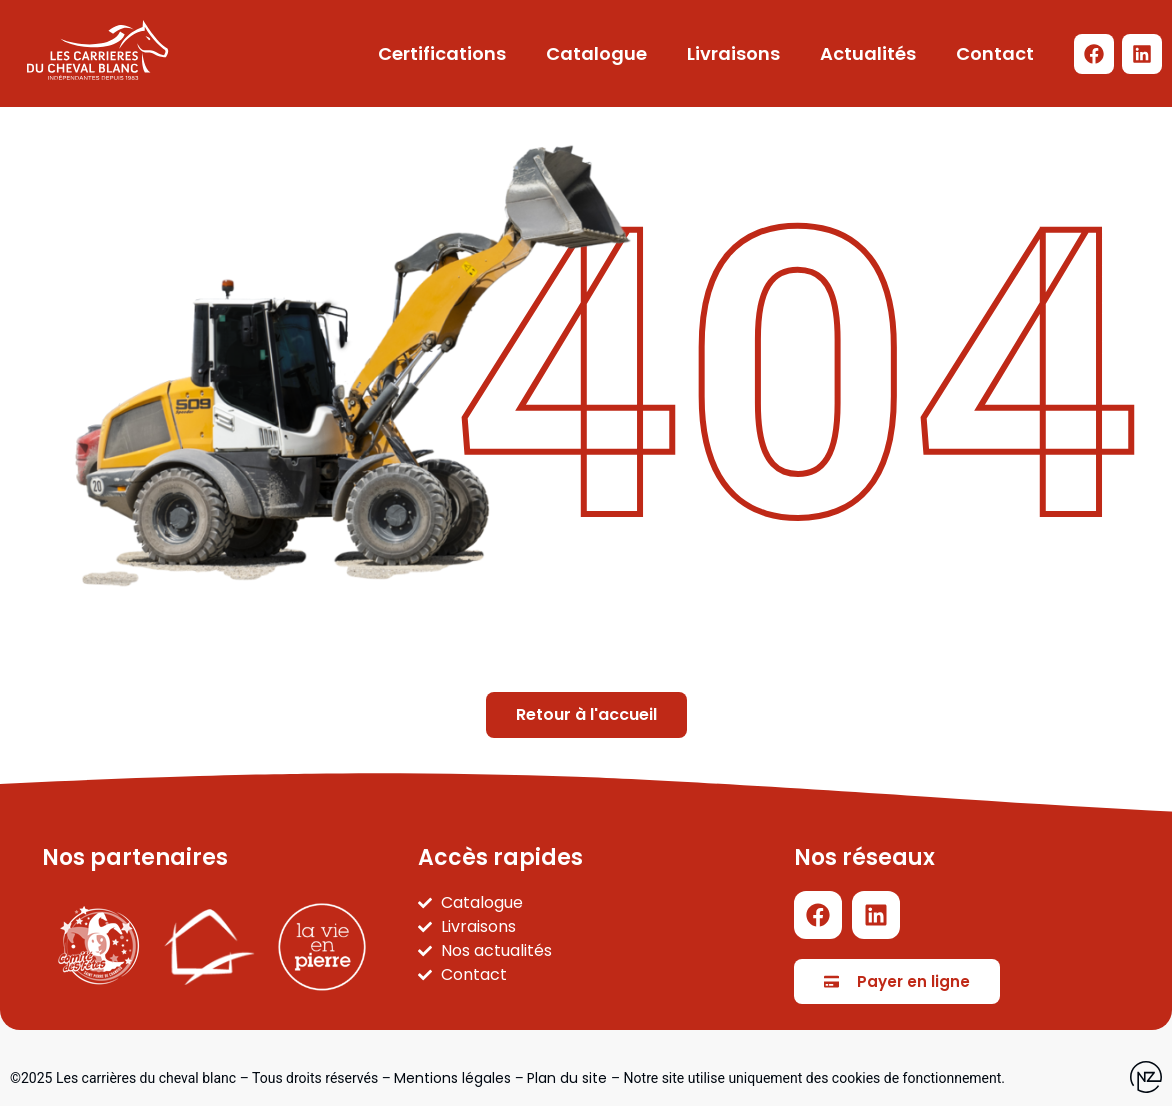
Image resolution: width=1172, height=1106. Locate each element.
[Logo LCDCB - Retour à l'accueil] (97, 50)
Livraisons (733, 53)
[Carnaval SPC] (98, 946)
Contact (995, 53)
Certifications (442, 53)
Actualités (868, 53)
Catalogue (596, 53)
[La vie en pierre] (322, 947)
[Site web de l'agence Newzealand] (1146, 1078)
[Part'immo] (210, 946)
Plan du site (567, 1078)
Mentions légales (452, 1078)
